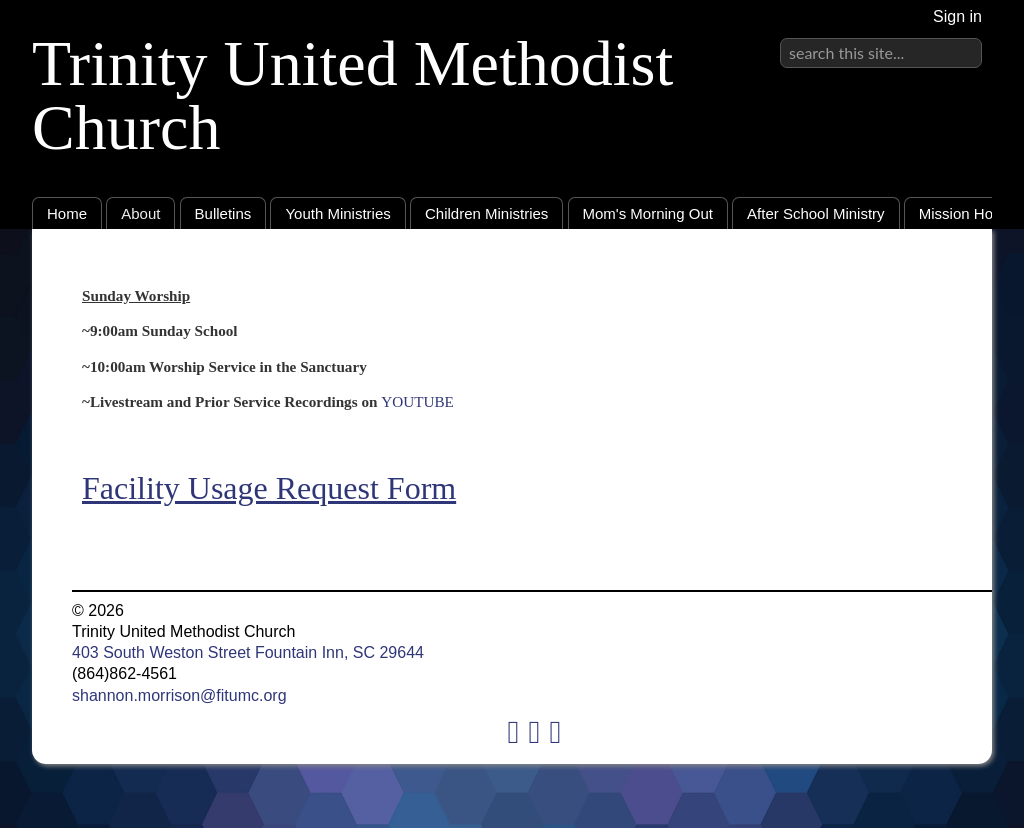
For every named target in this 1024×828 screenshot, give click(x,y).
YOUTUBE (417, 401)
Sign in (957, 16)
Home (67, 213)
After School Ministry (816, 213)
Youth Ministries (337, 213)
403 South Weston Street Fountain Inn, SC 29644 (248, 652)
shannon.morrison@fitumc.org (179, 695)
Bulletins (223, 213)
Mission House (968, 213)
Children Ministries (486, 213)
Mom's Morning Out (648, 213)
